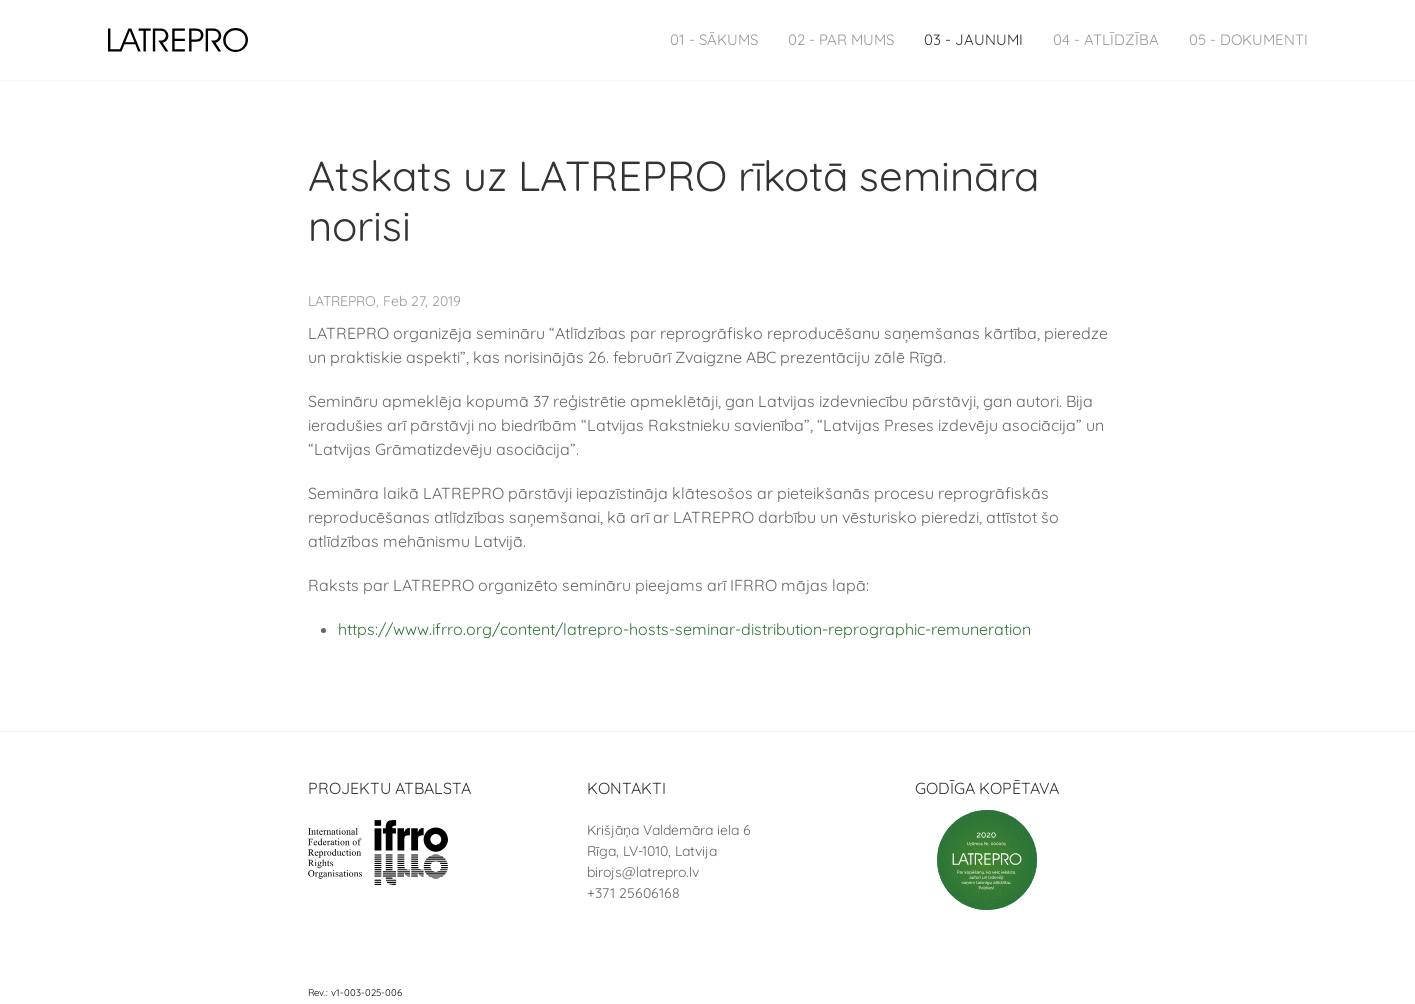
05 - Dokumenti (1248, 39)
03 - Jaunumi (973, 39)
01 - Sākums (714, 39)
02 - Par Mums (841, 39)
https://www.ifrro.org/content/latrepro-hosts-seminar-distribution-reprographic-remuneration (684, 629)
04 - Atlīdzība (1106, 39)
